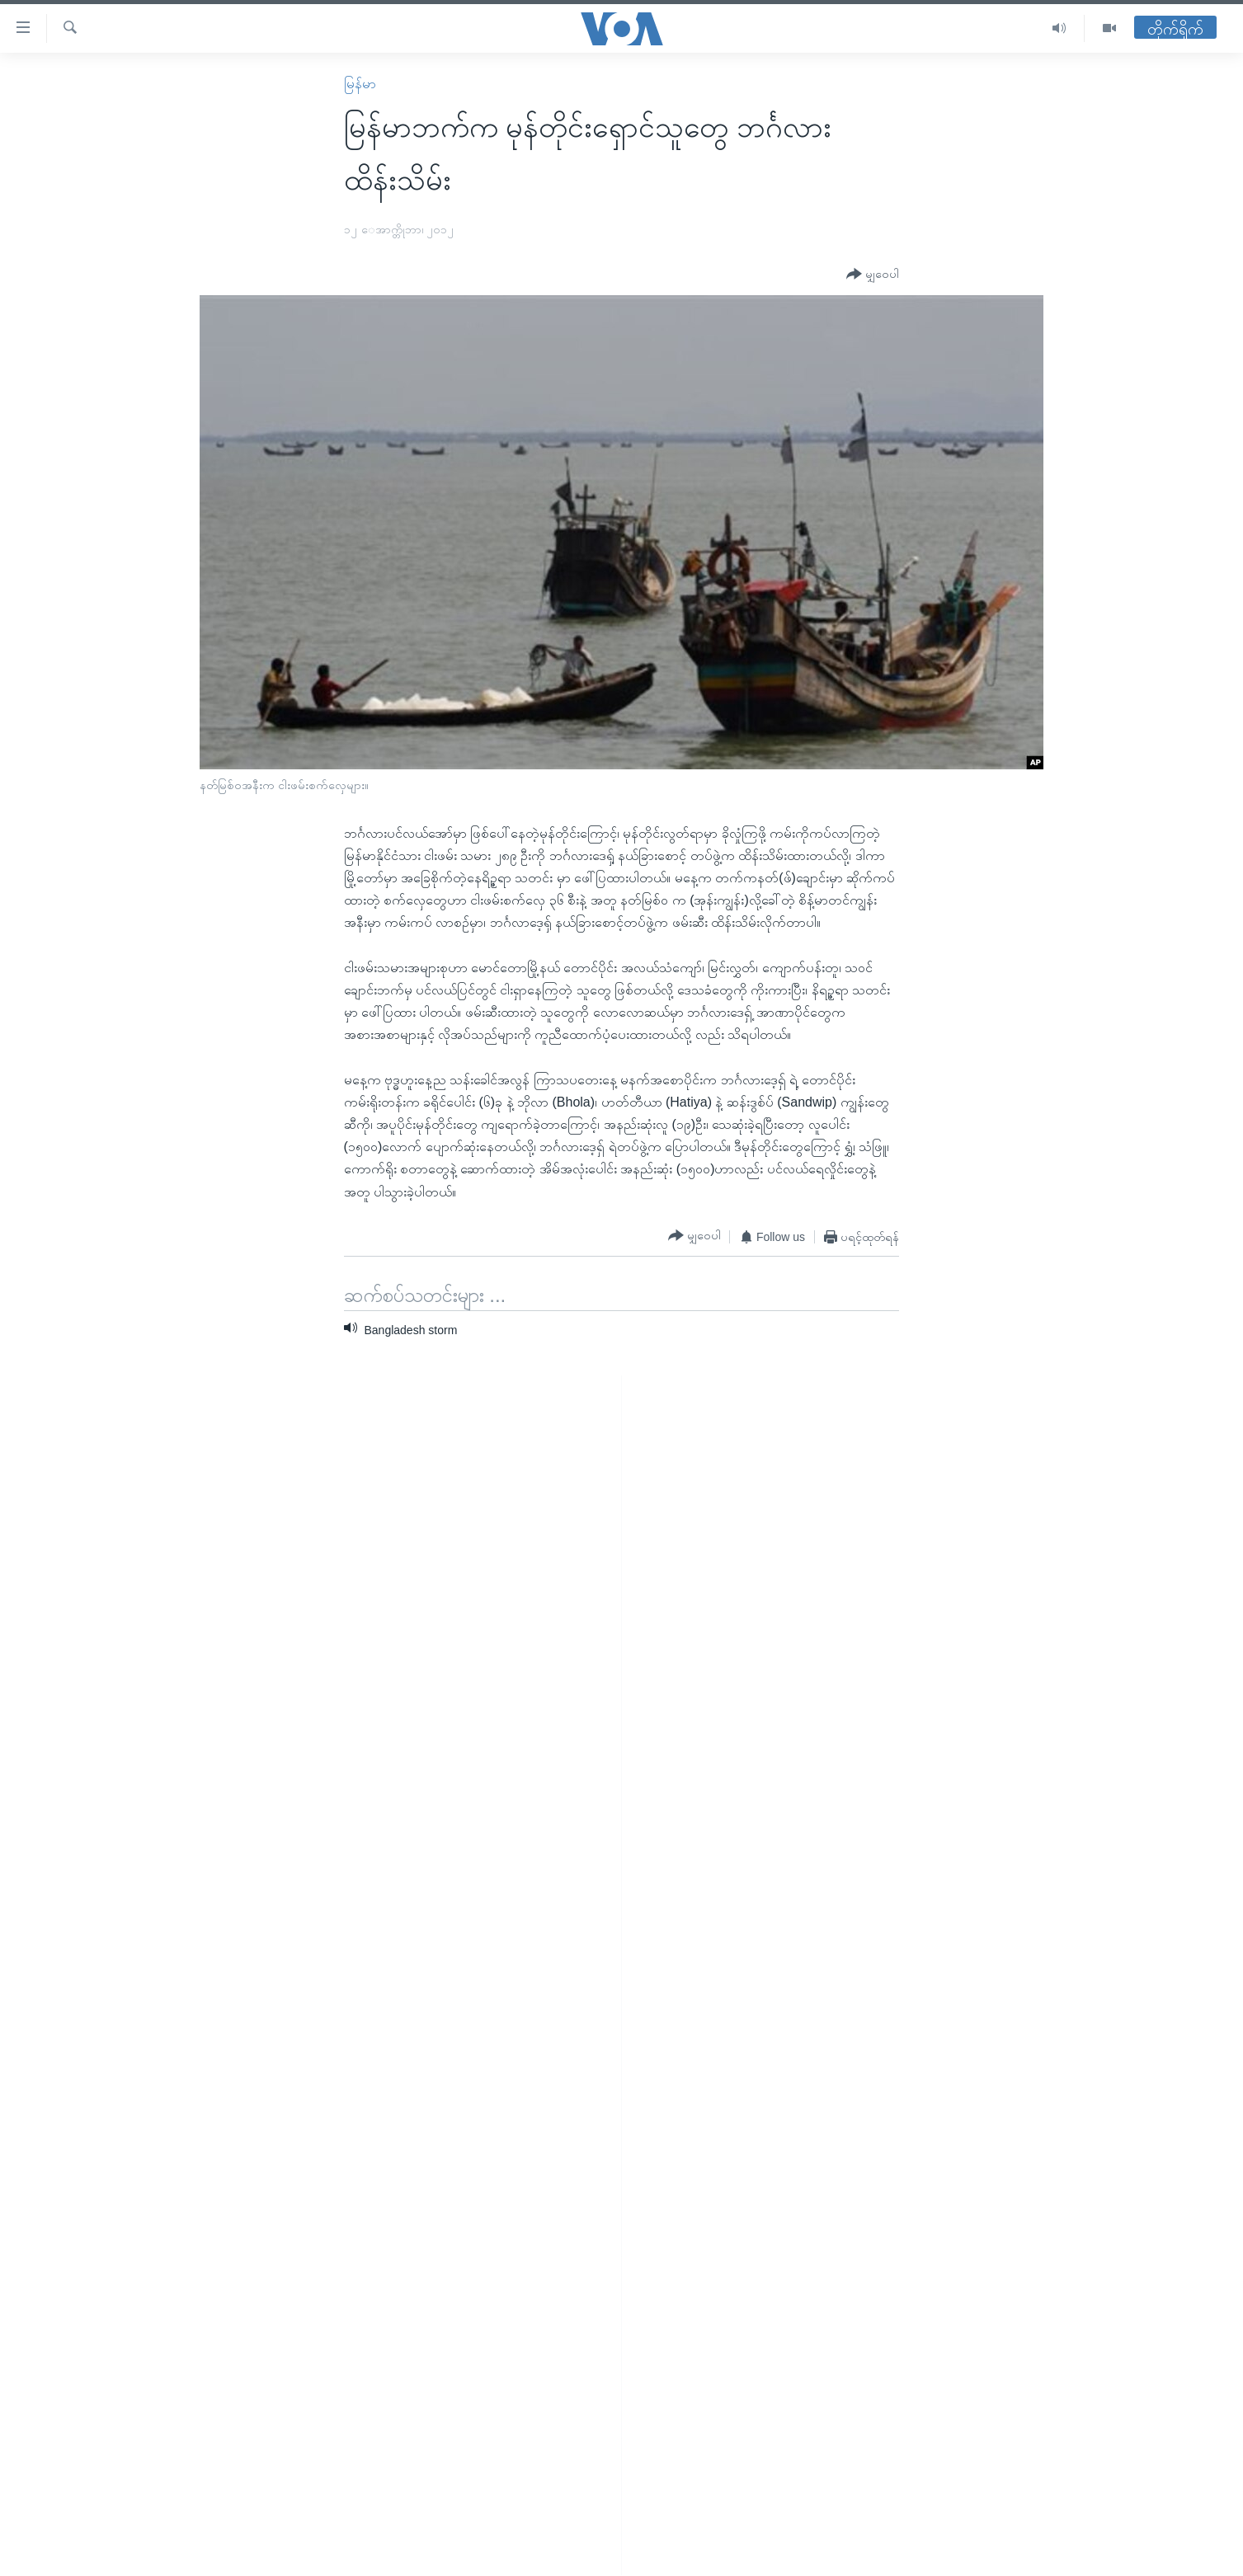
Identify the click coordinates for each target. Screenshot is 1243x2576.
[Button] (872, 275)
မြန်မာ (360, 84)
